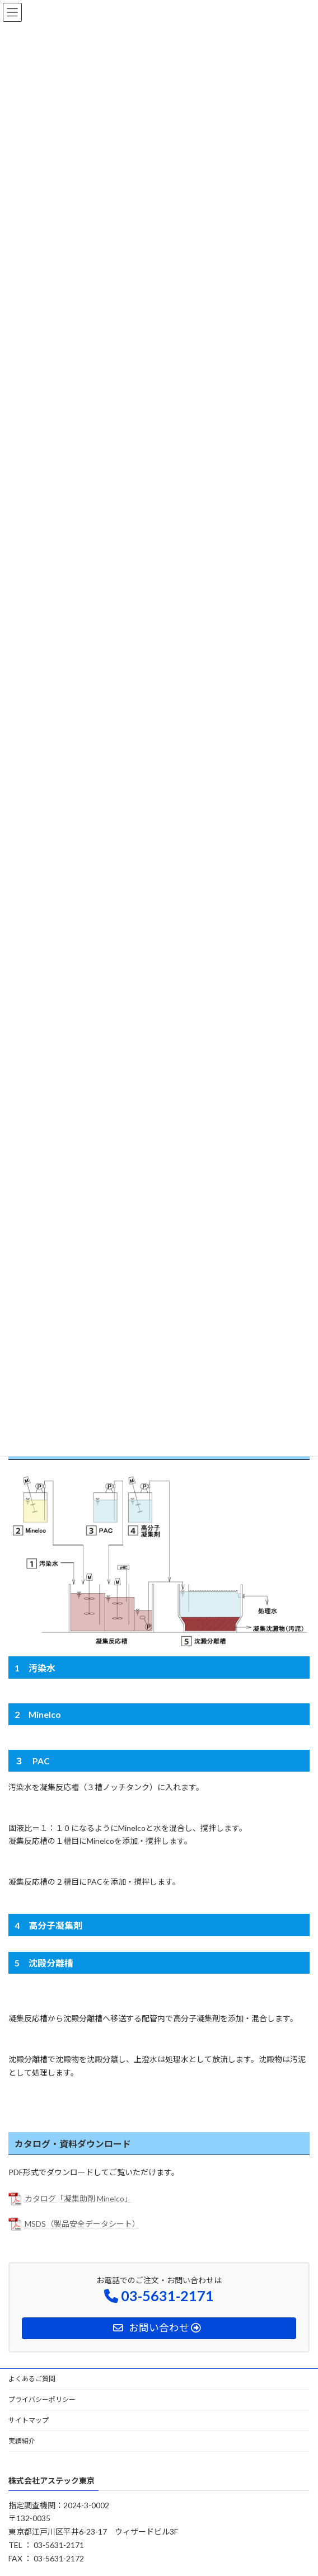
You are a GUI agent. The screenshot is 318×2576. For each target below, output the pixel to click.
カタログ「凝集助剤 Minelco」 (78, 2198)
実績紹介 (21, 2441)
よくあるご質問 (31, 2378)
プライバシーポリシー (42, 2399)
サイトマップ (28, 2420)
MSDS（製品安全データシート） (82, 2223)
